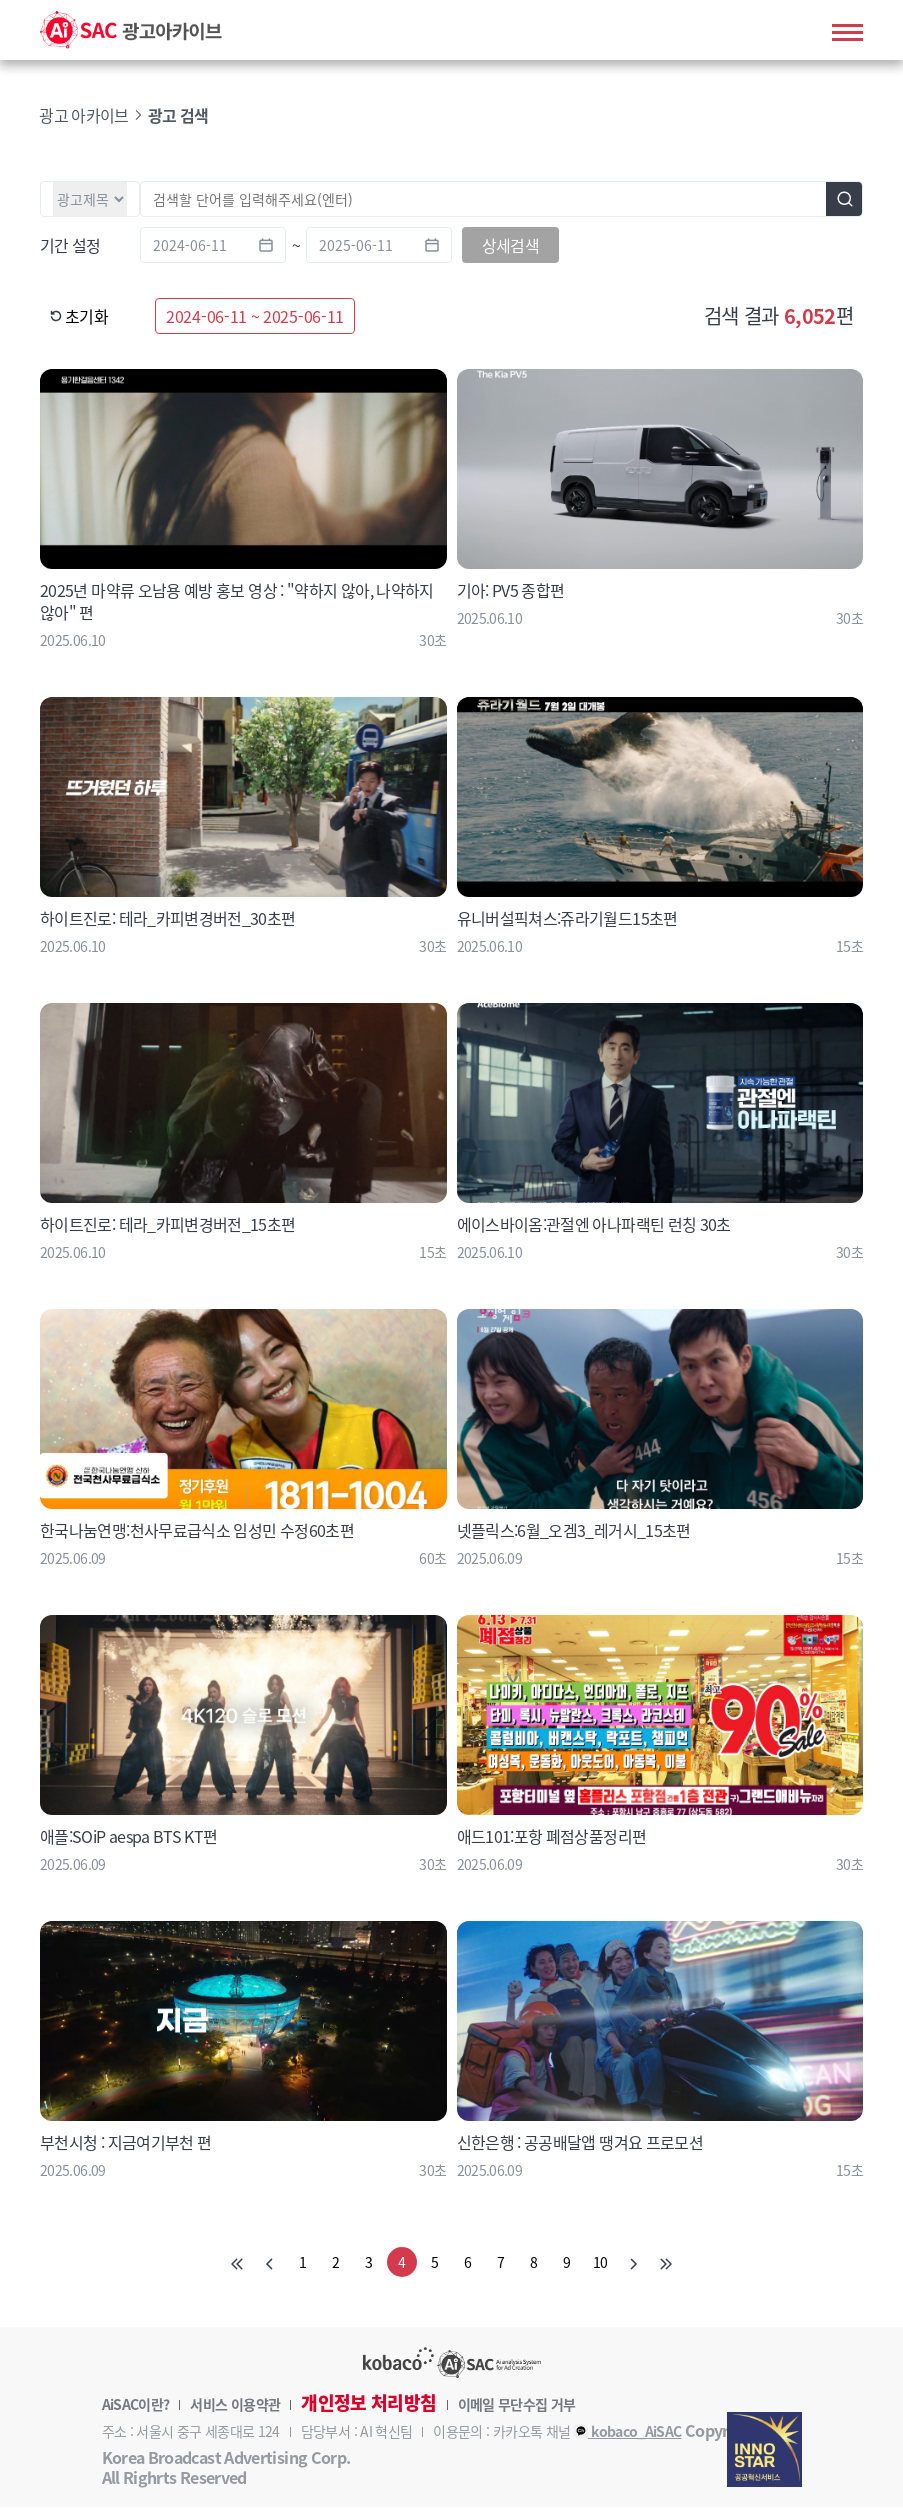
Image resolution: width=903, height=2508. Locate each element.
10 (600, 2263)
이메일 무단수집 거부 (517, 2405)
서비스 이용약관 (235, 2405)
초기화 (79, 317)
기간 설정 (70, 246)
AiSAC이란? (136, 2405)
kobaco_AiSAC (628, 2432)
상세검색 (510, 246)
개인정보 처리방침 (368, 2404)
